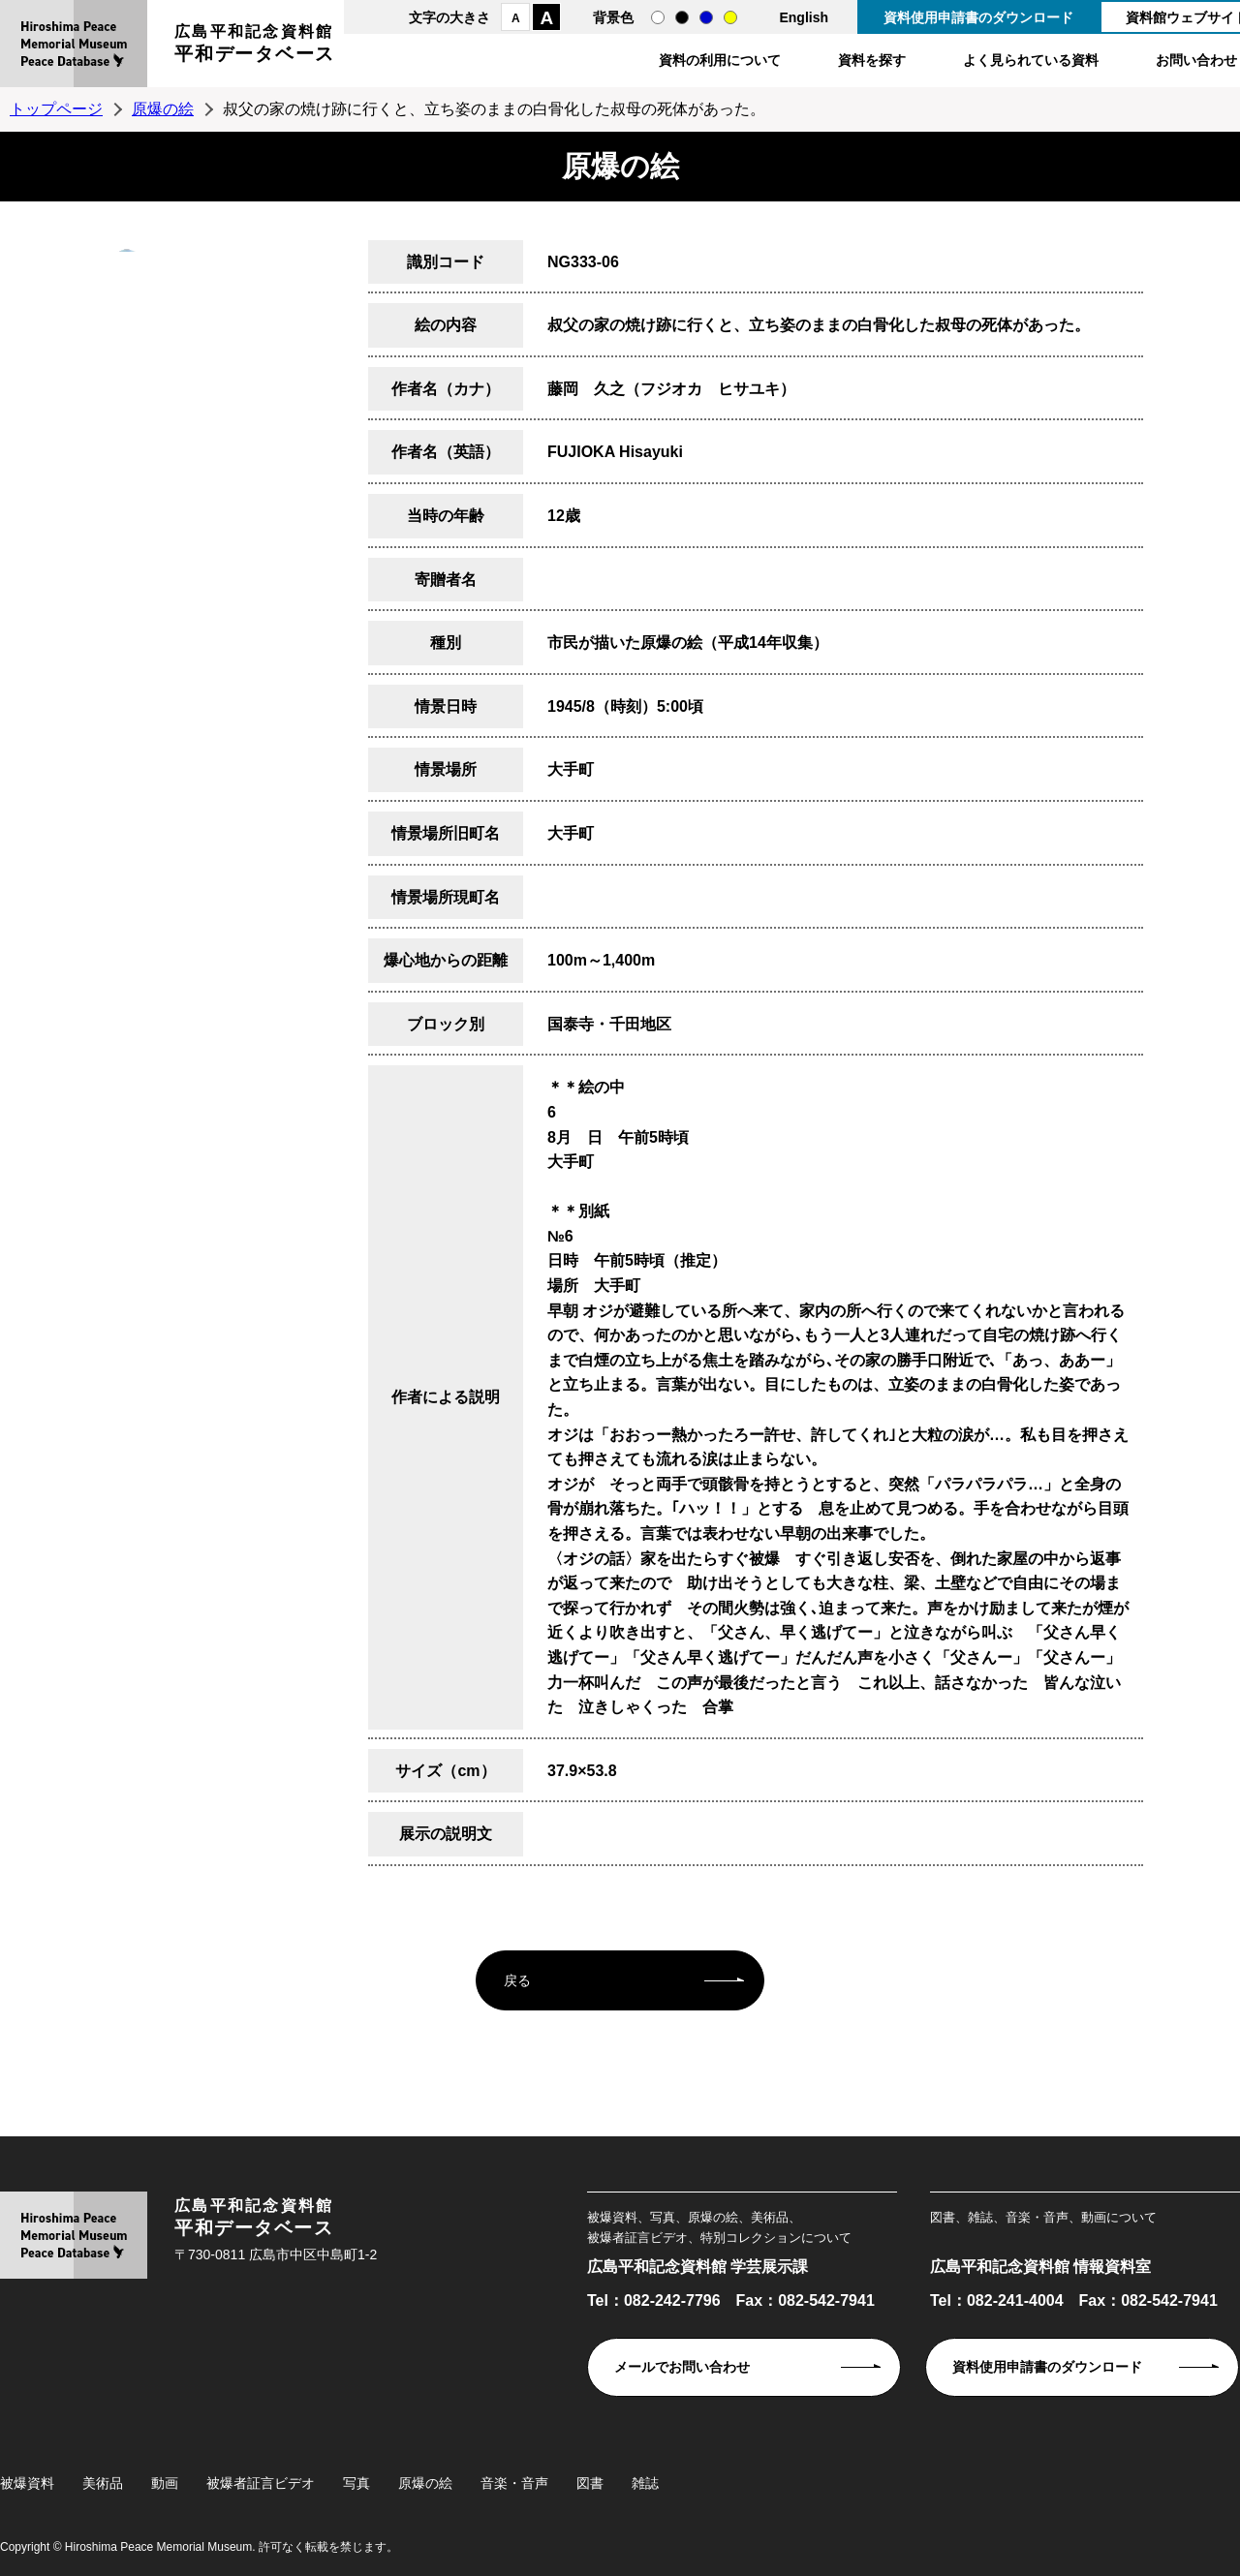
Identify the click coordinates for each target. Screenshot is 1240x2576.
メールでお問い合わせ (682, 2367)
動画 (164, 2483)
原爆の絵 (163, 109)
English (803, 17)
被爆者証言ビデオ (260, 2483)
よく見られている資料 (1031, 60)
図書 (590, 2483)
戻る (517, 1980)
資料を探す (872, 60)
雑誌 (645, 2483)
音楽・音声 (514, 2483)
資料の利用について (720, 60)
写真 (356, 2483)
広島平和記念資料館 (254, 46)
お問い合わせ (1196, 60)
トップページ (56, 109)
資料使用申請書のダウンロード (978, 17)
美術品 (102, 2483)
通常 (658, 17)
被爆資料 (27, 2483)
